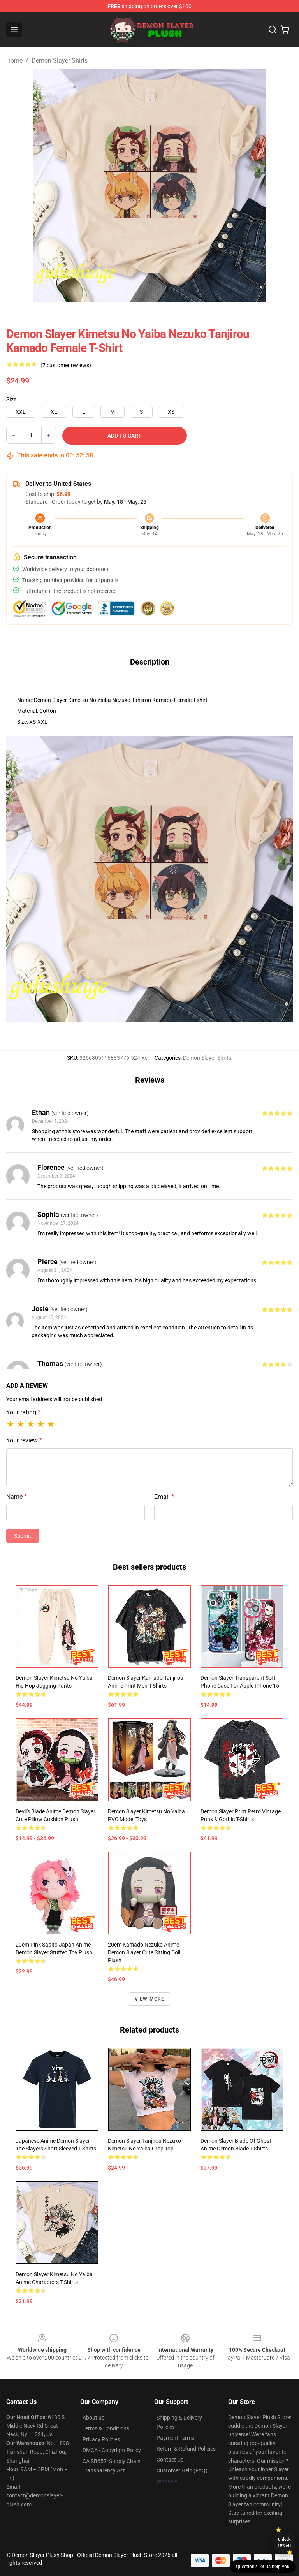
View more (150, 1999)
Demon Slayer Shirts (60, 60)
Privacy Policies (101, 2439)
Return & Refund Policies (186, 2449)
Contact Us (170, 2459)
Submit (22, 1536)
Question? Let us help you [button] (263, 2566)
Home (14, 60)
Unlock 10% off (284, 2542)
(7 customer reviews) (65, 365)
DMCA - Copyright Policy (112, 2450)
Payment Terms (175, 2438)
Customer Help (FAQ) (182, 2470)
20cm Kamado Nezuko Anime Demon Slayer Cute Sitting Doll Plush (144, 1952)
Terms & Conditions (106, 2428)
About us (93, 2417)
